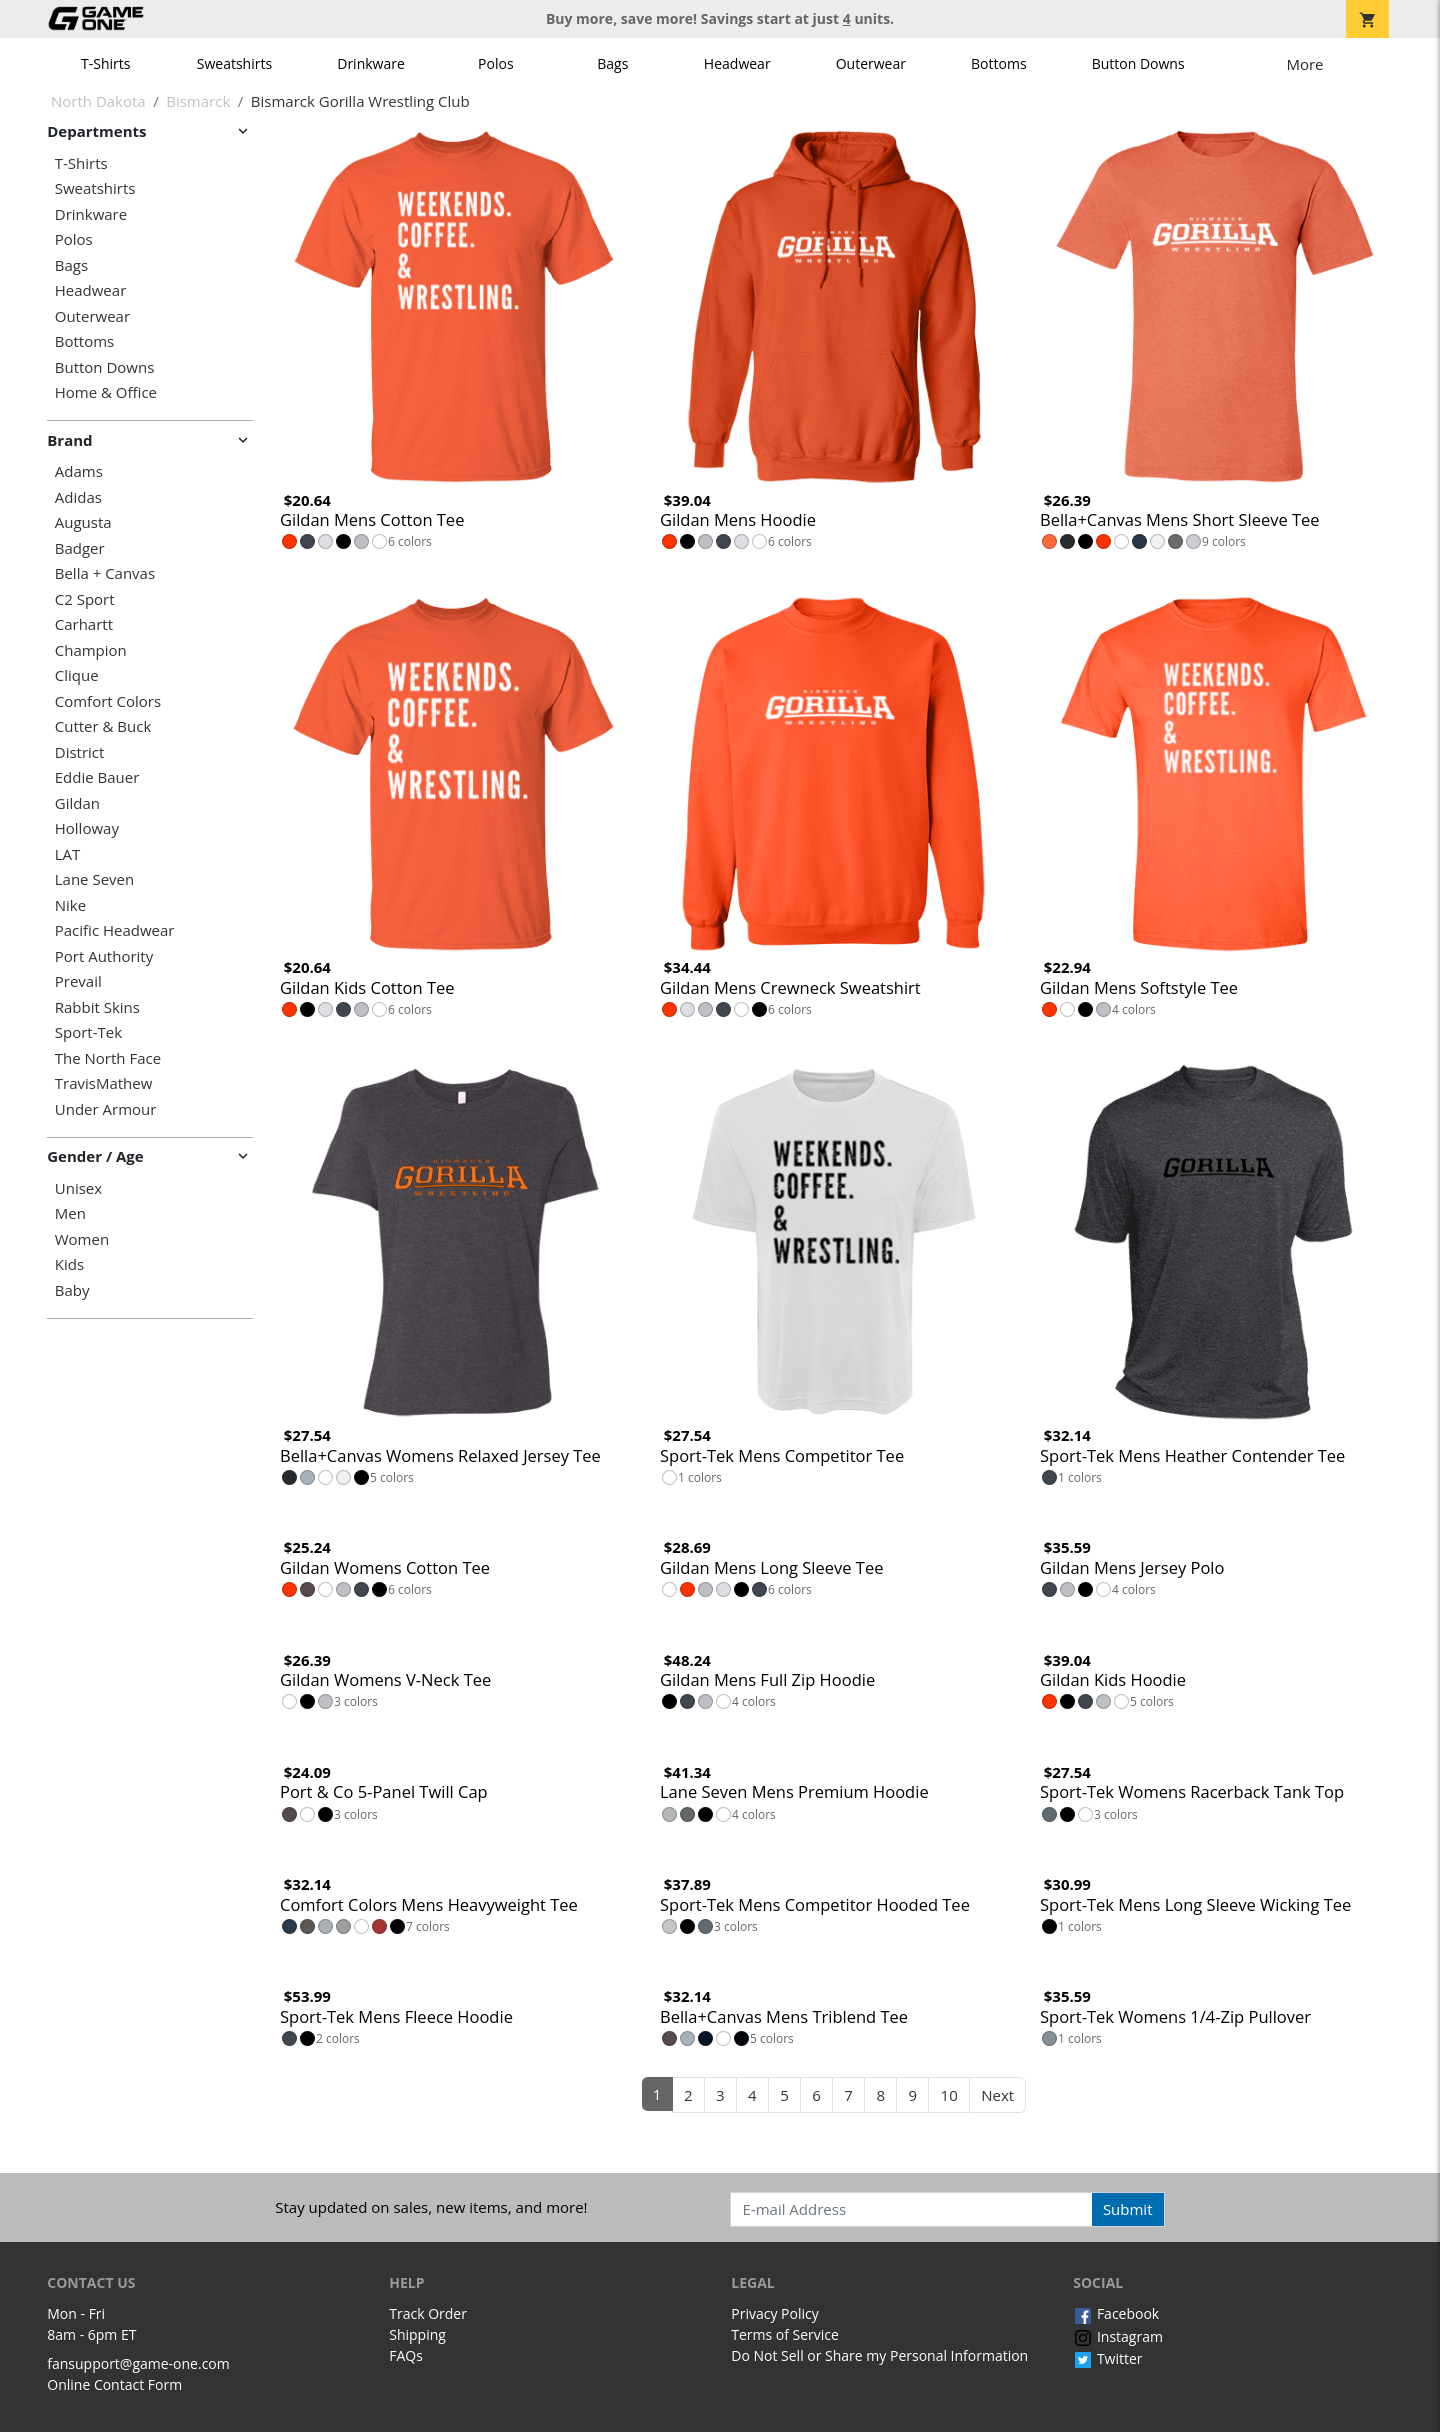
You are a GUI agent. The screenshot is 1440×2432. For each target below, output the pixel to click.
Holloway (87, 828)
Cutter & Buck (103, 726)
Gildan (77, 803)
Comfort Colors (108, 701)
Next (997, 2095)
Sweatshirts (234, 63)
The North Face (108, 1058)
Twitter (1107, 2358)
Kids (69, 1264)
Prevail (78, 981)
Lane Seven (94, 879)
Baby (72, 1290)
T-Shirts (105, 63)
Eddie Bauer (97, 777)
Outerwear (871, 63)
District (80, 752)
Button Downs (1138, 63)
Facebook (1116, 2313)
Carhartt (84, 624)
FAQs (406, 2355)
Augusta (83, 522)
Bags (612, 63)
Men (70, 1213)
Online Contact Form (114, 2384)
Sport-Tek (88, 1032)
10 (949, 2095)
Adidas (78, 497)
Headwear (737, 63)
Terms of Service (785, 2334)
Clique (77, 675)
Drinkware (371, 63)
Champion (91, 650)
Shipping (417, 2334)
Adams (79, 471)
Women (82, 1239)
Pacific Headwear (115, 930)
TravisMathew (104, 1083)
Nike (70, 905)
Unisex (78, 1188)
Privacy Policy (774, 2313)
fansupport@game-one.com (138, 2363)
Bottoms (999, 63)
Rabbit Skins (97, 1007)
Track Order (428, 2313)
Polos (495, 63)
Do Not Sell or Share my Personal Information (879, 2355)
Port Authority (104, 956)
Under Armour (106, 1109)
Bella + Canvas (105, 573)
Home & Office (106, 392)
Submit (1128, 2209)
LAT (68, 854)
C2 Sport (85, 599)
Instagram (1118, 2336)
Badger (80, 548)
